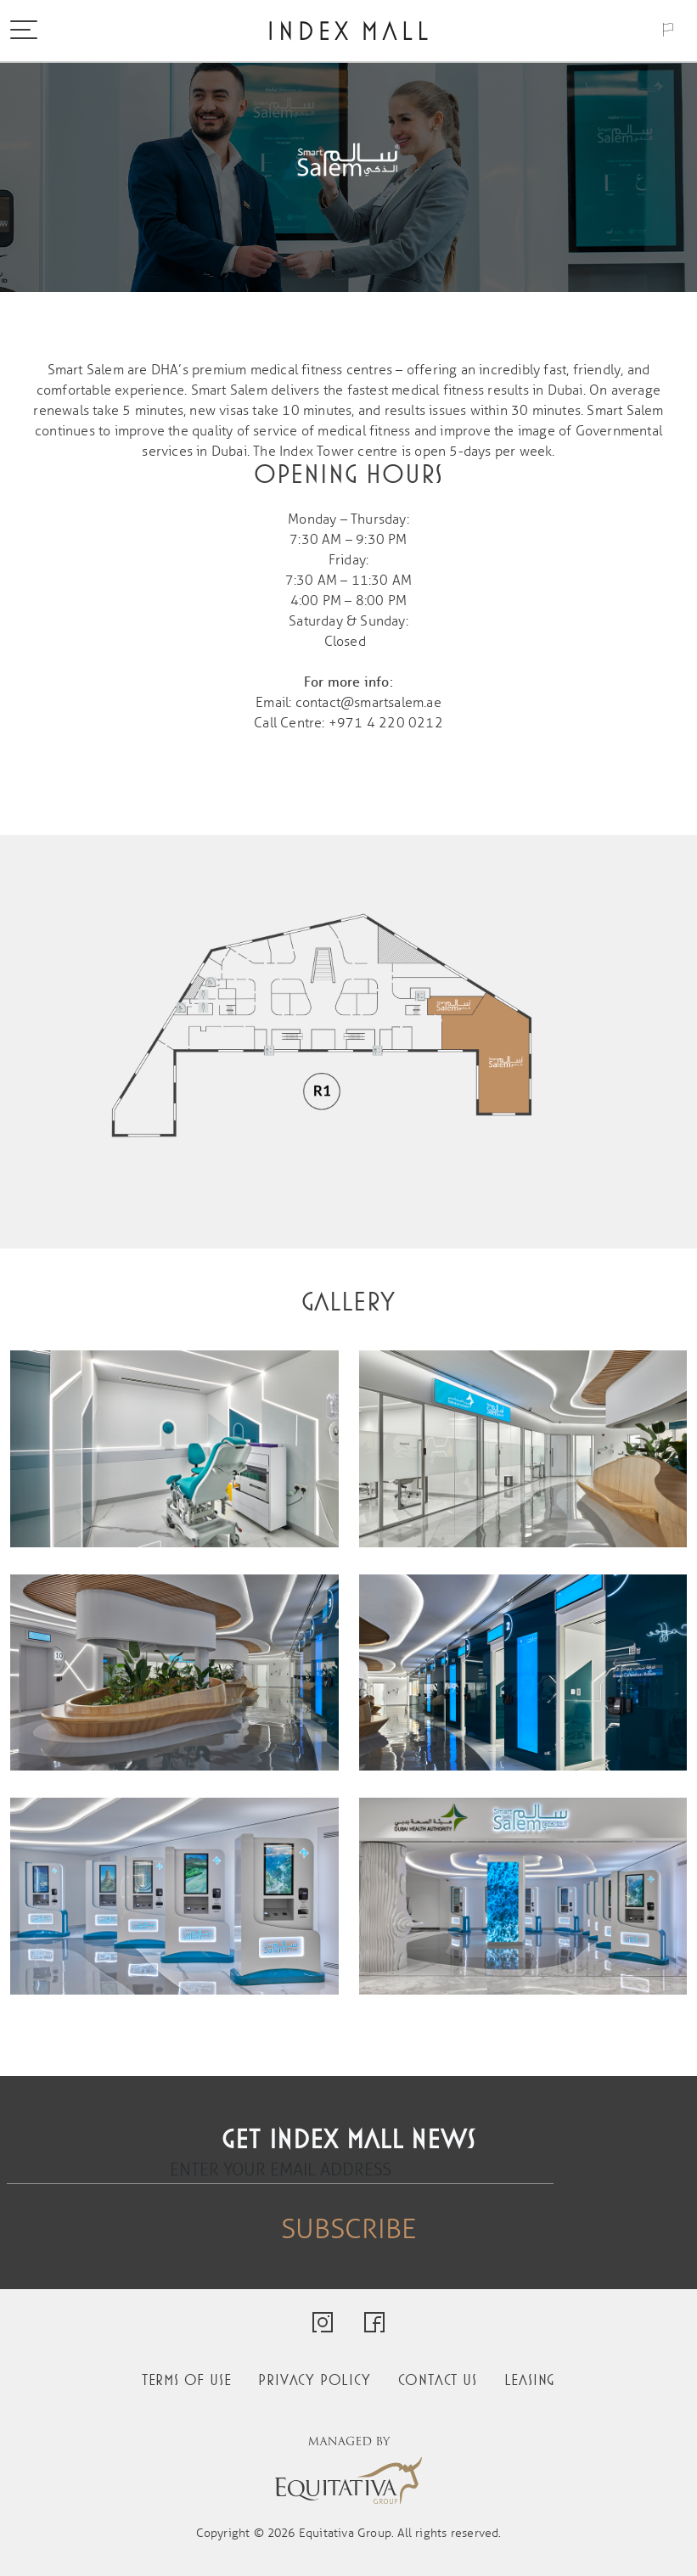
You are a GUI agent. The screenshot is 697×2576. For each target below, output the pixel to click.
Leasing (530, 2380)
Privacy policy (314, 2380)
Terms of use (187, 2380)
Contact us (437, 2380)
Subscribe (348, 2229)
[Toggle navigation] (23, 31)
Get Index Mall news (348, 2140)
